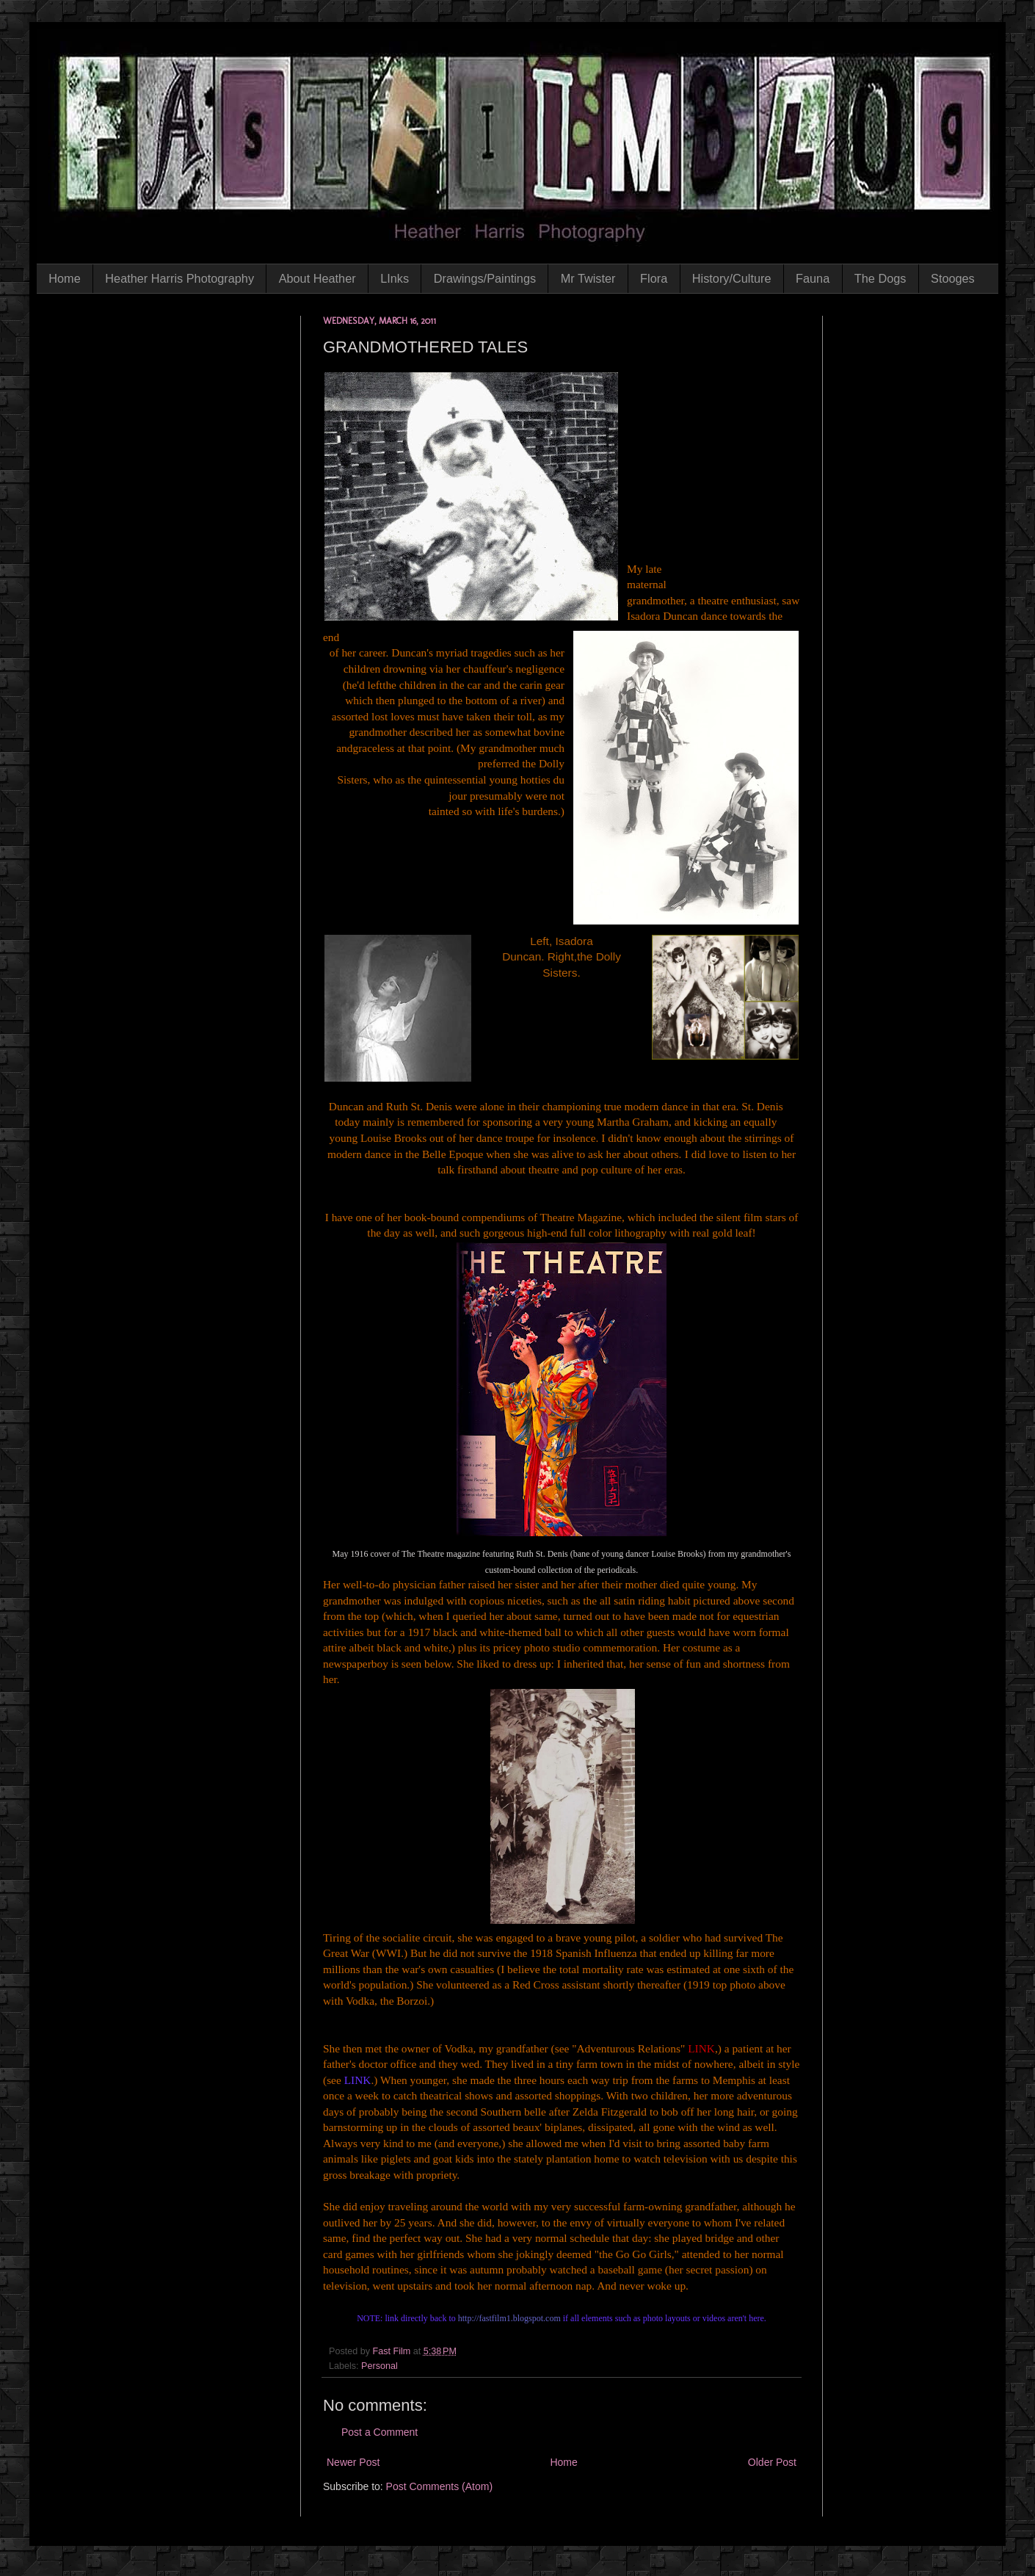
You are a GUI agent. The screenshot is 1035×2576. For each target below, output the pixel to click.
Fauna (812, 278)
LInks (394, 278)
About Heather (317, 278)
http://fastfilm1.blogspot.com (509, 2318)
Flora (653, 278)
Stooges (953, 278)
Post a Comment (379, 2432)
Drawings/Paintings (485, 278)
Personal (379, 2366)
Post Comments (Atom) (439, 2486)
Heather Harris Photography (179, 278)
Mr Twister (588, 278)
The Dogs (880, 278)
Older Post (772, 2462)
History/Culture (731, 278)
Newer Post (353, 2462)
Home (64, 278)
